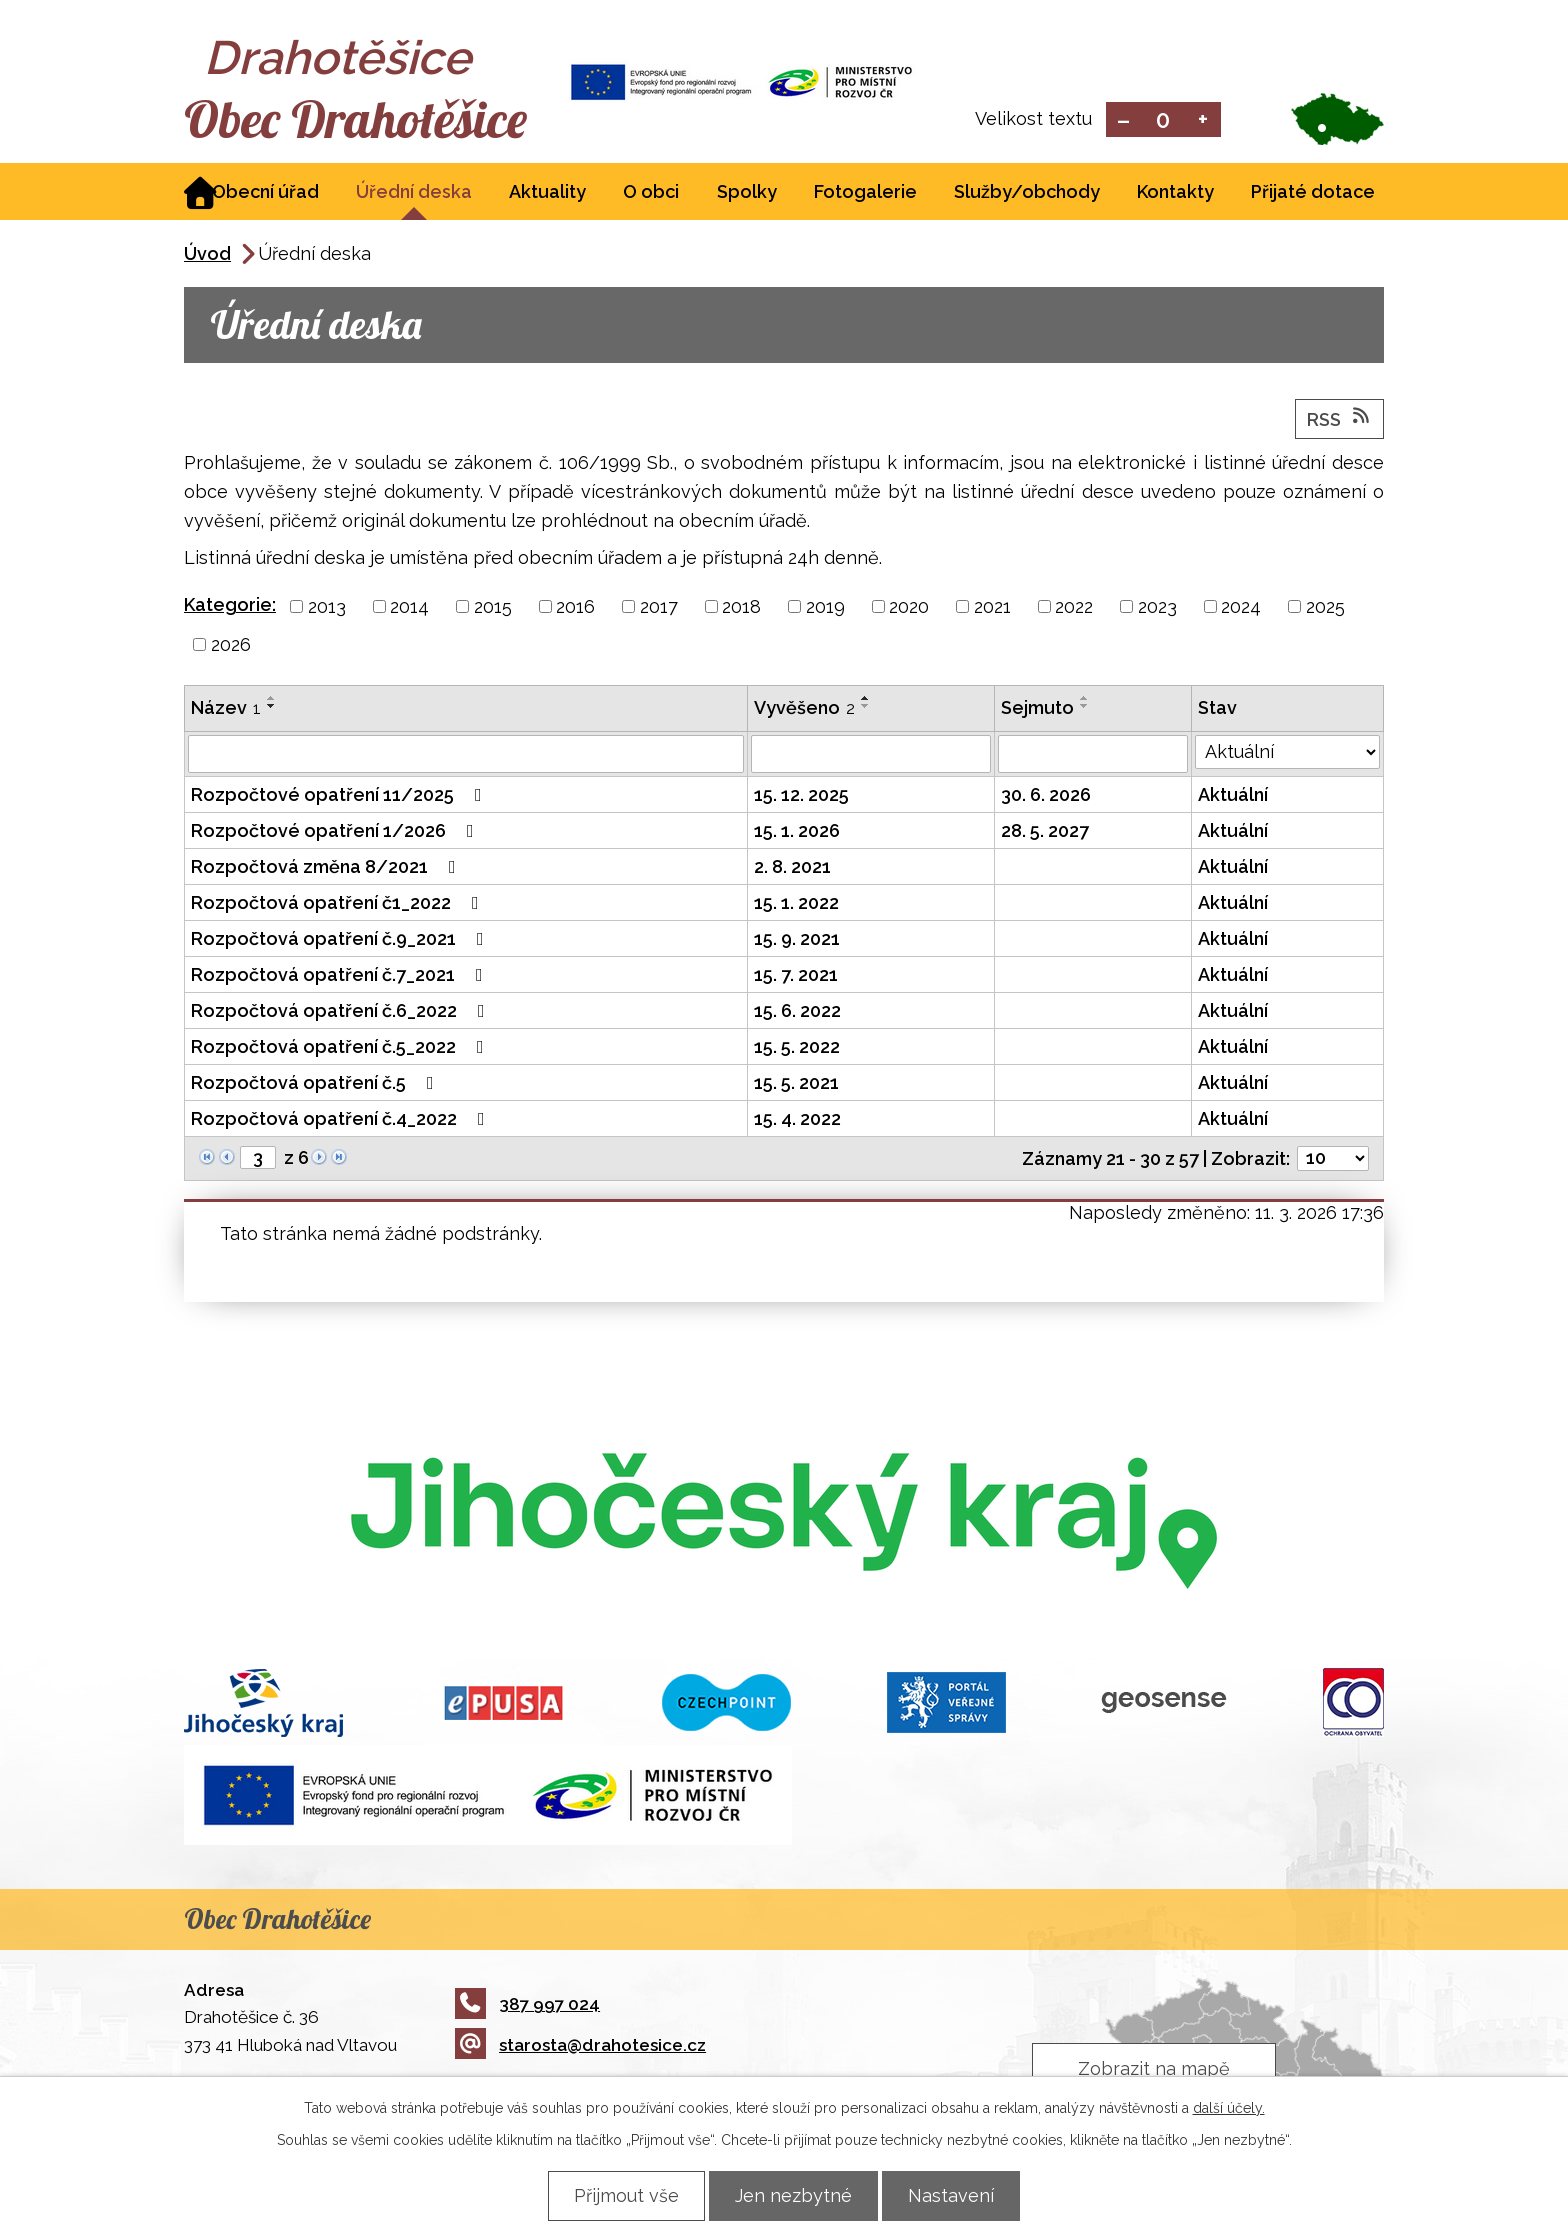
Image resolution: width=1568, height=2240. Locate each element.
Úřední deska (414, 193)
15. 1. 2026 (797, 832)
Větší (1203, 120)
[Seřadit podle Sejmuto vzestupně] (1085, 700)
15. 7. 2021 (796, 976)
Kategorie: (230, 606)
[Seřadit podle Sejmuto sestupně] (1085, 708)
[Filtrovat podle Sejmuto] (1093, 756)
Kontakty (1175, 193)
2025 (1325, 608)
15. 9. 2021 (797, 940)
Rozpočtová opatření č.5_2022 (341, 1048)
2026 (231, 646)
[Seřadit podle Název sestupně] (272, 708)
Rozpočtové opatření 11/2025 (340, 796)
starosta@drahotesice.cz (580, 2047)
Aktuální (1233, 796)
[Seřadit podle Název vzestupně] (272, 700)
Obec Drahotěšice (361, 120)
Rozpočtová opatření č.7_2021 (341, 976)
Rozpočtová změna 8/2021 (327, 868)
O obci (651, 193)
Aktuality (547, 193)
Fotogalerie (865, 193)
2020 (909, 608)
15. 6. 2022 (797, 1012)
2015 (493, 608)
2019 (825, 608)
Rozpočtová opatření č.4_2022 (342, 1120)
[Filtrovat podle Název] (466, 756)
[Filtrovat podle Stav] (1287, 754)
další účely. (1229, 2108)
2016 (575, 608)
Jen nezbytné (793, 2195)
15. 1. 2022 (796, 904)
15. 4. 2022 (797, 1120)
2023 (1157, 608)
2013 (327, 608)
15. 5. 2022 (797, 1048)
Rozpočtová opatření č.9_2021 (341, 940)
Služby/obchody (1027, 193)
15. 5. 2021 (796, 1084)
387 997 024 (527, 2006)
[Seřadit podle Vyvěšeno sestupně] (866, 708)
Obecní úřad (265, 193)
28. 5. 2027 (1045, 832)
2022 (1074, 608)
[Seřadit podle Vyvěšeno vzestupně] (866, 700)
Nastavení (955, 2195)
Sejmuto (1037, 709)
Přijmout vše (622, 2195)
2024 (1241, 608)
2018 (741, 608)
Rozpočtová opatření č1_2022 (339, 904)
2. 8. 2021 (792, 868)
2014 (409, 608)
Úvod (207, 255)
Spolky (747, 193)
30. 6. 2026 (1046, 796)
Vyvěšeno (804, 709)
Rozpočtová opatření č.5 (316, 1084)
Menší (1123, 120)
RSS (1340, 420)
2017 (659, 608)
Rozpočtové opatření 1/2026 (336, 832)
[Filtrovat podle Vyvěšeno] (871, 756)
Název (226, 709)
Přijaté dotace (1313, 193)
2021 (992, 608)
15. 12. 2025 (801, 796)
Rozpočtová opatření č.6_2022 (342, 1012)
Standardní (1163, 120)
